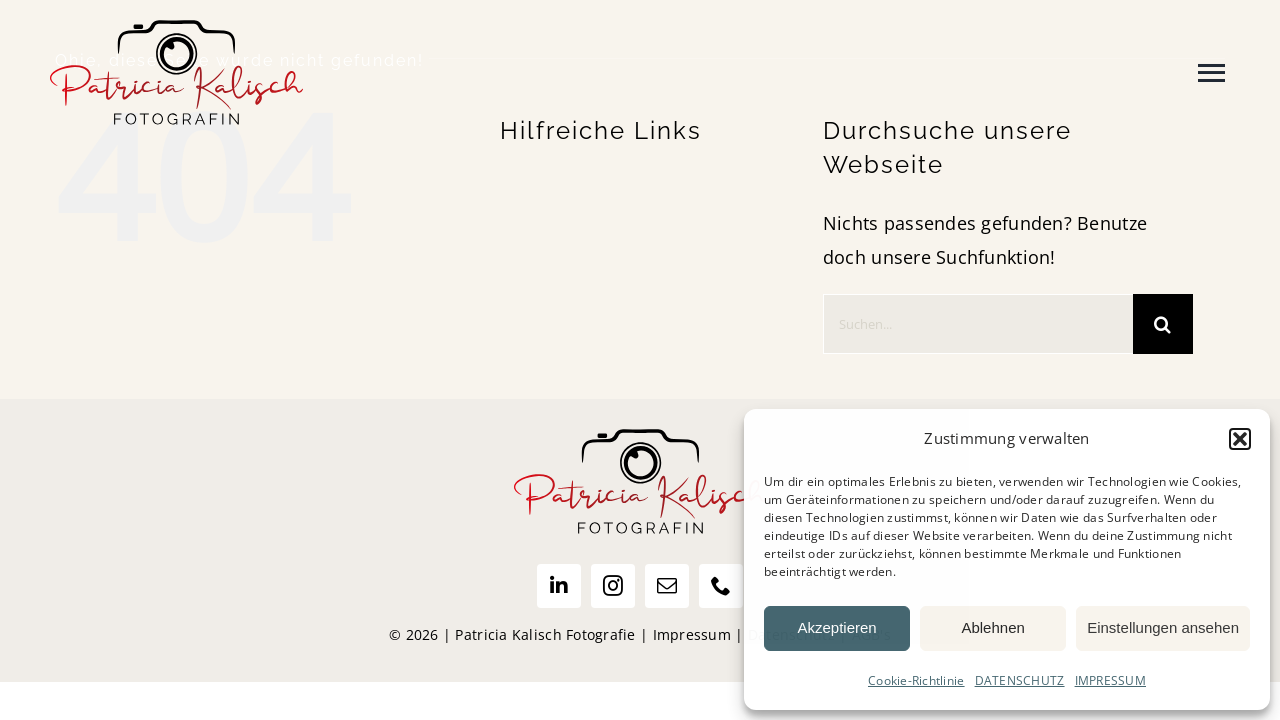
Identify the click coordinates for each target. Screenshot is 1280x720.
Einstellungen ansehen (1163, 627)
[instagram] (613, 586)
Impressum (692, 634)
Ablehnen (992, 627)
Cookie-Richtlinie (916, 680)
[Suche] (1163, 324)
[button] (1240, 439)
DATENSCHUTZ (1020, 680)
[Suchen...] (978, 324)
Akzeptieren (836, 627)
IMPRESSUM (1110, 680)
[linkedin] (559, 586)
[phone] (721, 586)
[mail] (667, 586)
